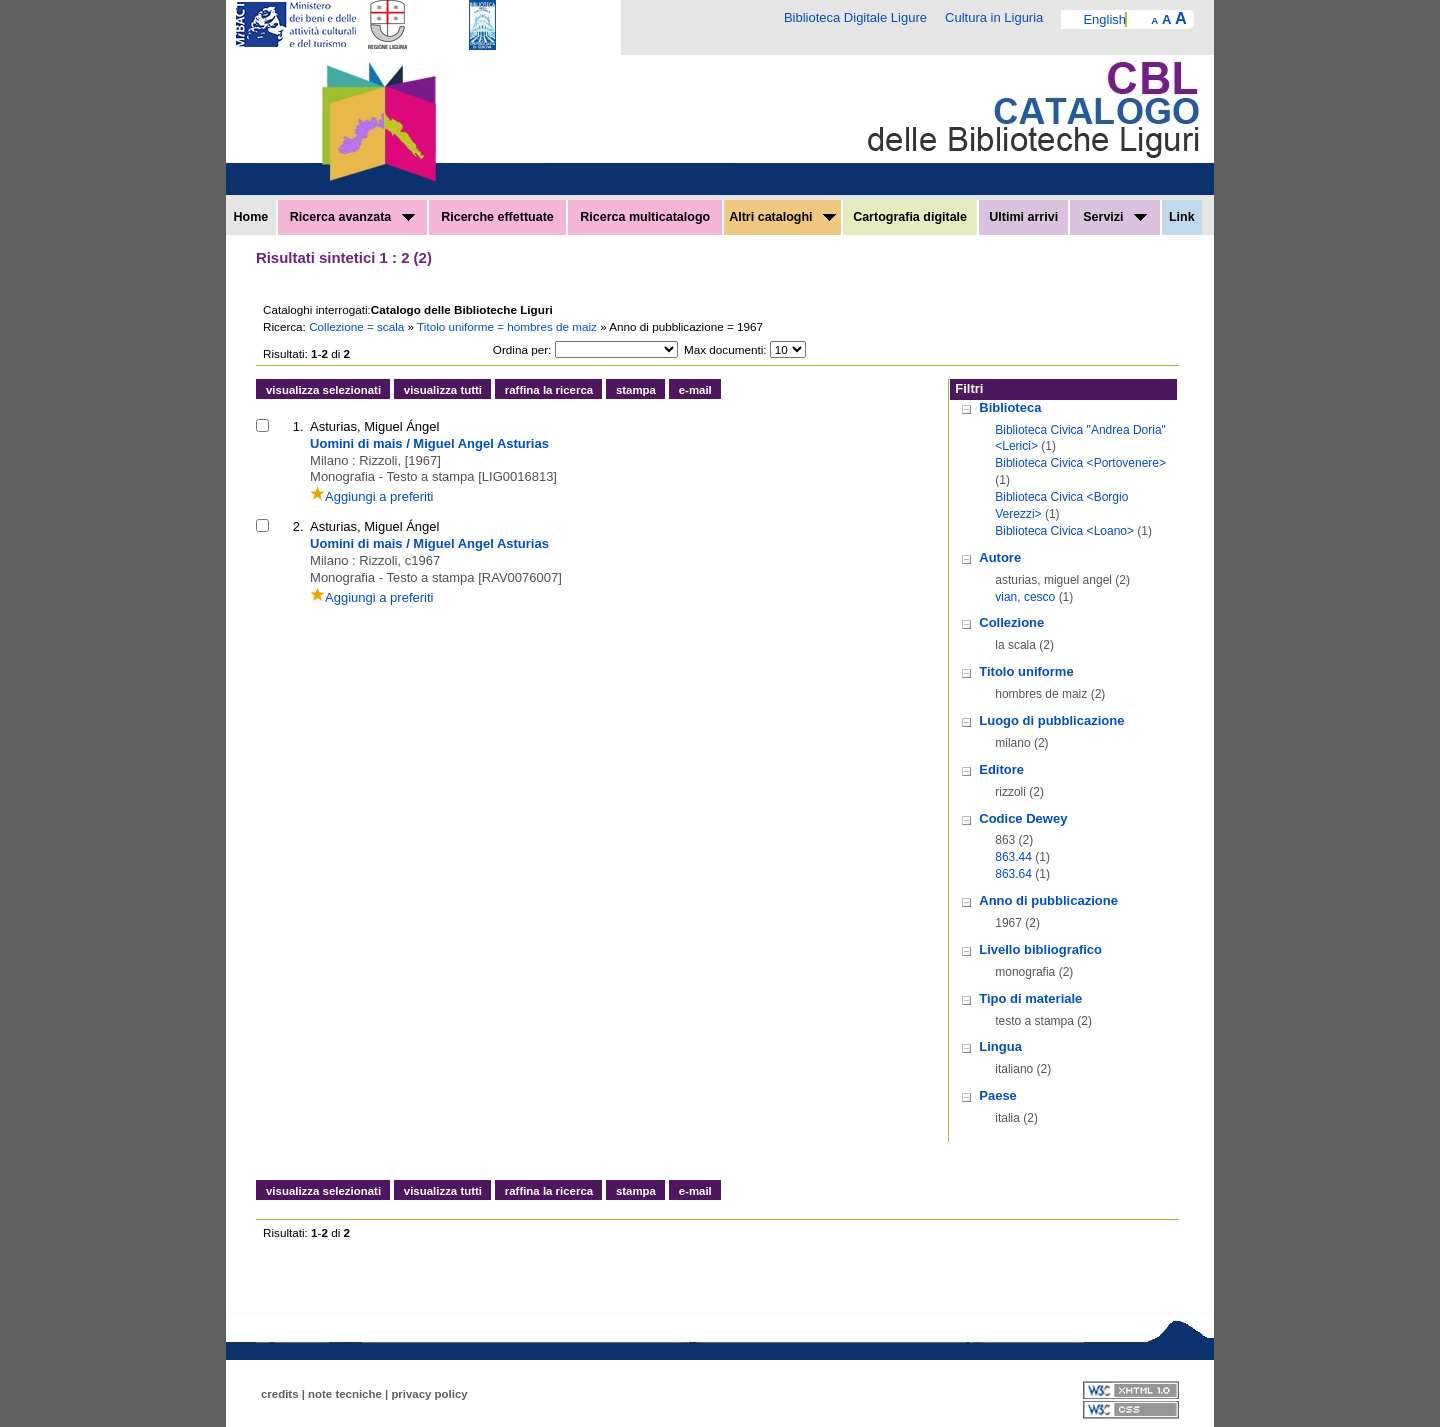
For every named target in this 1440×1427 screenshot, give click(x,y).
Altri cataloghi (782, 217)
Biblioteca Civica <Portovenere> (1080, 463)
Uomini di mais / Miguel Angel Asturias (429, 443)
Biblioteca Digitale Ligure (855, 17)
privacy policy (429, 1394)
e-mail (695, 390)
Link (1182, 217)
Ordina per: (522, 349)
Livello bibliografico (1040, 949)
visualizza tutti (443, 390)
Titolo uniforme (1026, 671)
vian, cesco (1025, 597)
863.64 (1013, 874)
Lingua (1000, 1046)
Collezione (1011, 622)
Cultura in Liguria (994, 17)
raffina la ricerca (549, 390)
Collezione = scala (358, 326)
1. (298, 426)
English (1104, 19)
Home (251, 217)
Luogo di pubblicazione (1051, 720)
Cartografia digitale (910, 217)
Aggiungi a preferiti (371, 496)
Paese (998, 1095)
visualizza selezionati (323, 390)
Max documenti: (725, 349)
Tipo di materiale (1030, 998)
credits (280, 1394)
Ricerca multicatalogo (645, 217)
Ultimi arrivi (1023, 217)
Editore (1001, 769)
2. (298, 526)
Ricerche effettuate (497, 217)
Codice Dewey (1023, 818)
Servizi (1115, 217)
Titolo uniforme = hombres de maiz (508, 326)
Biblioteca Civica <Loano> (1064, 531)
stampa (636, 390)
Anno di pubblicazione (1048, 900)
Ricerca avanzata (352, 217)
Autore (1000, 557)
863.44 (1013, 857)
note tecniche (345, 1394)
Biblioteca (1010, 407)
